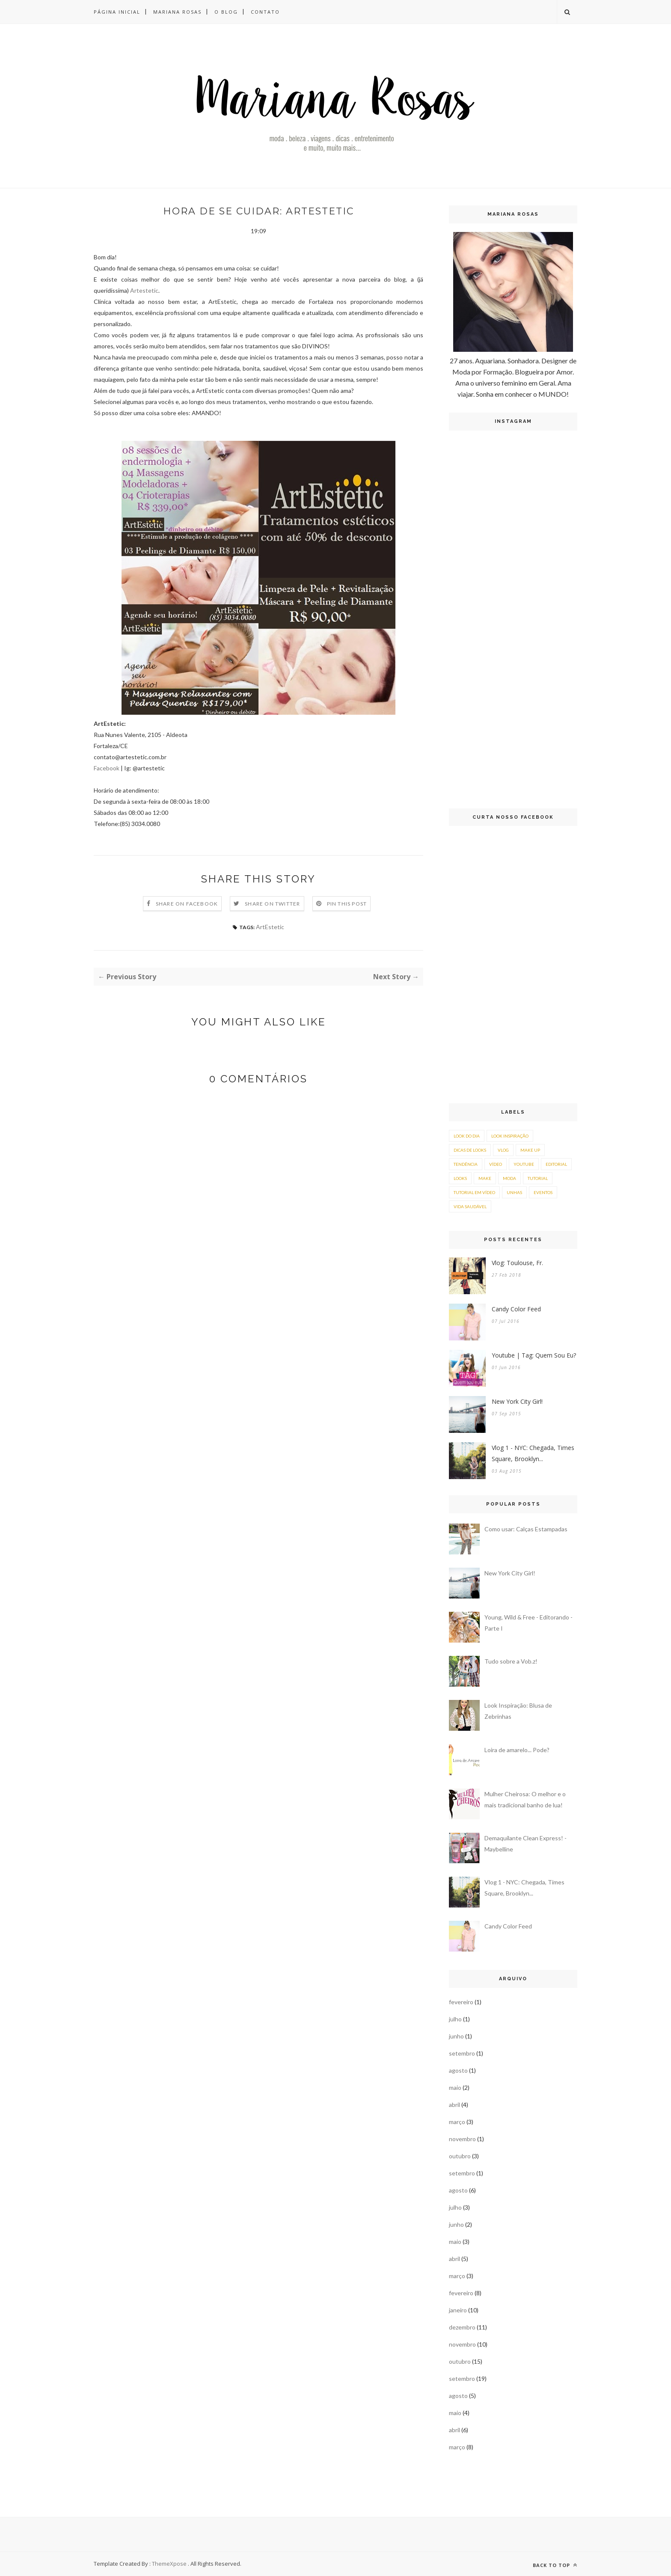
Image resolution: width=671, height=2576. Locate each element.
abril (454, 2104)
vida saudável (470, 1206)
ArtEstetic (270, 926)
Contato (265, 12)
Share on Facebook (187, 903)
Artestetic (144, 290)
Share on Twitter (272, 903)
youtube (524, 1164)
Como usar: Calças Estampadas (525, 1529)
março (457, 2121)
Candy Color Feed (516, 1309)
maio (455, 2087)
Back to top (555, 2565)
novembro (462, 2138)
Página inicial (117, 12)
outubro (460, 2156)
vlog (503, 1150)
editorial (556, 1164)
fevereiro (461, 2002)
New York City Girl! (517, 1401)
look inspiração (509, 1135)
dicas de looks (470, 1150)
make (484, 1178)
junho (456, 2036)
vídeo (495, 1164)
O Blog (226, 12)
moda (509, 1178)
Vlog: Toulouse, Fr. (517, 1263)
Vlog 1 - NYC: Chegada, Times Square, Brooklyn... (533, 1453)
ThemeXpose (169, 2563)
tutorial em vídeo (474, 1192)
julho (455, 2019)
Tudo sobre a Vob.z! (510, 1661)
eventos (543, 1192)
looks (460, 1178)
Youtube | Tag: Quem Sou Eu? (534, 1355)
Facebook (106, 768)
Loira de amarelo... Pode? (516, 1749)
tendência (466, 1164)
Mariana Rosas (177, 12)
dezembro (462, 2327)
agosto (458, 2070)
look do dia (467, 1135)
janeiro (458, 2310)
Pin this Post (347, 903)
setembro (462, 2053)
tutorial (538, 1178)
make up (530, 1150)
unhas (514, 1192)
